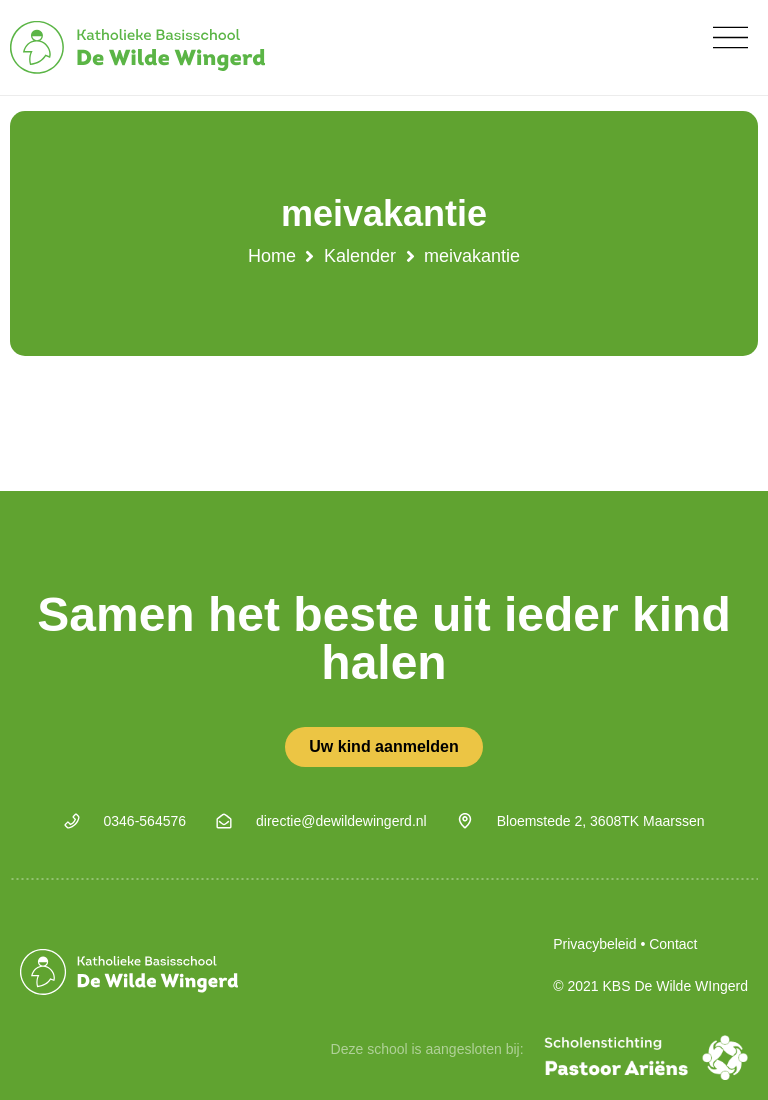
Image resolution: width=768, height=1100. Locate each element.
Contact (673, 944)
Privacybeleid (594, 944)
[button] (730, 37)
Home (272, 256)
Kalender (360, 256)
